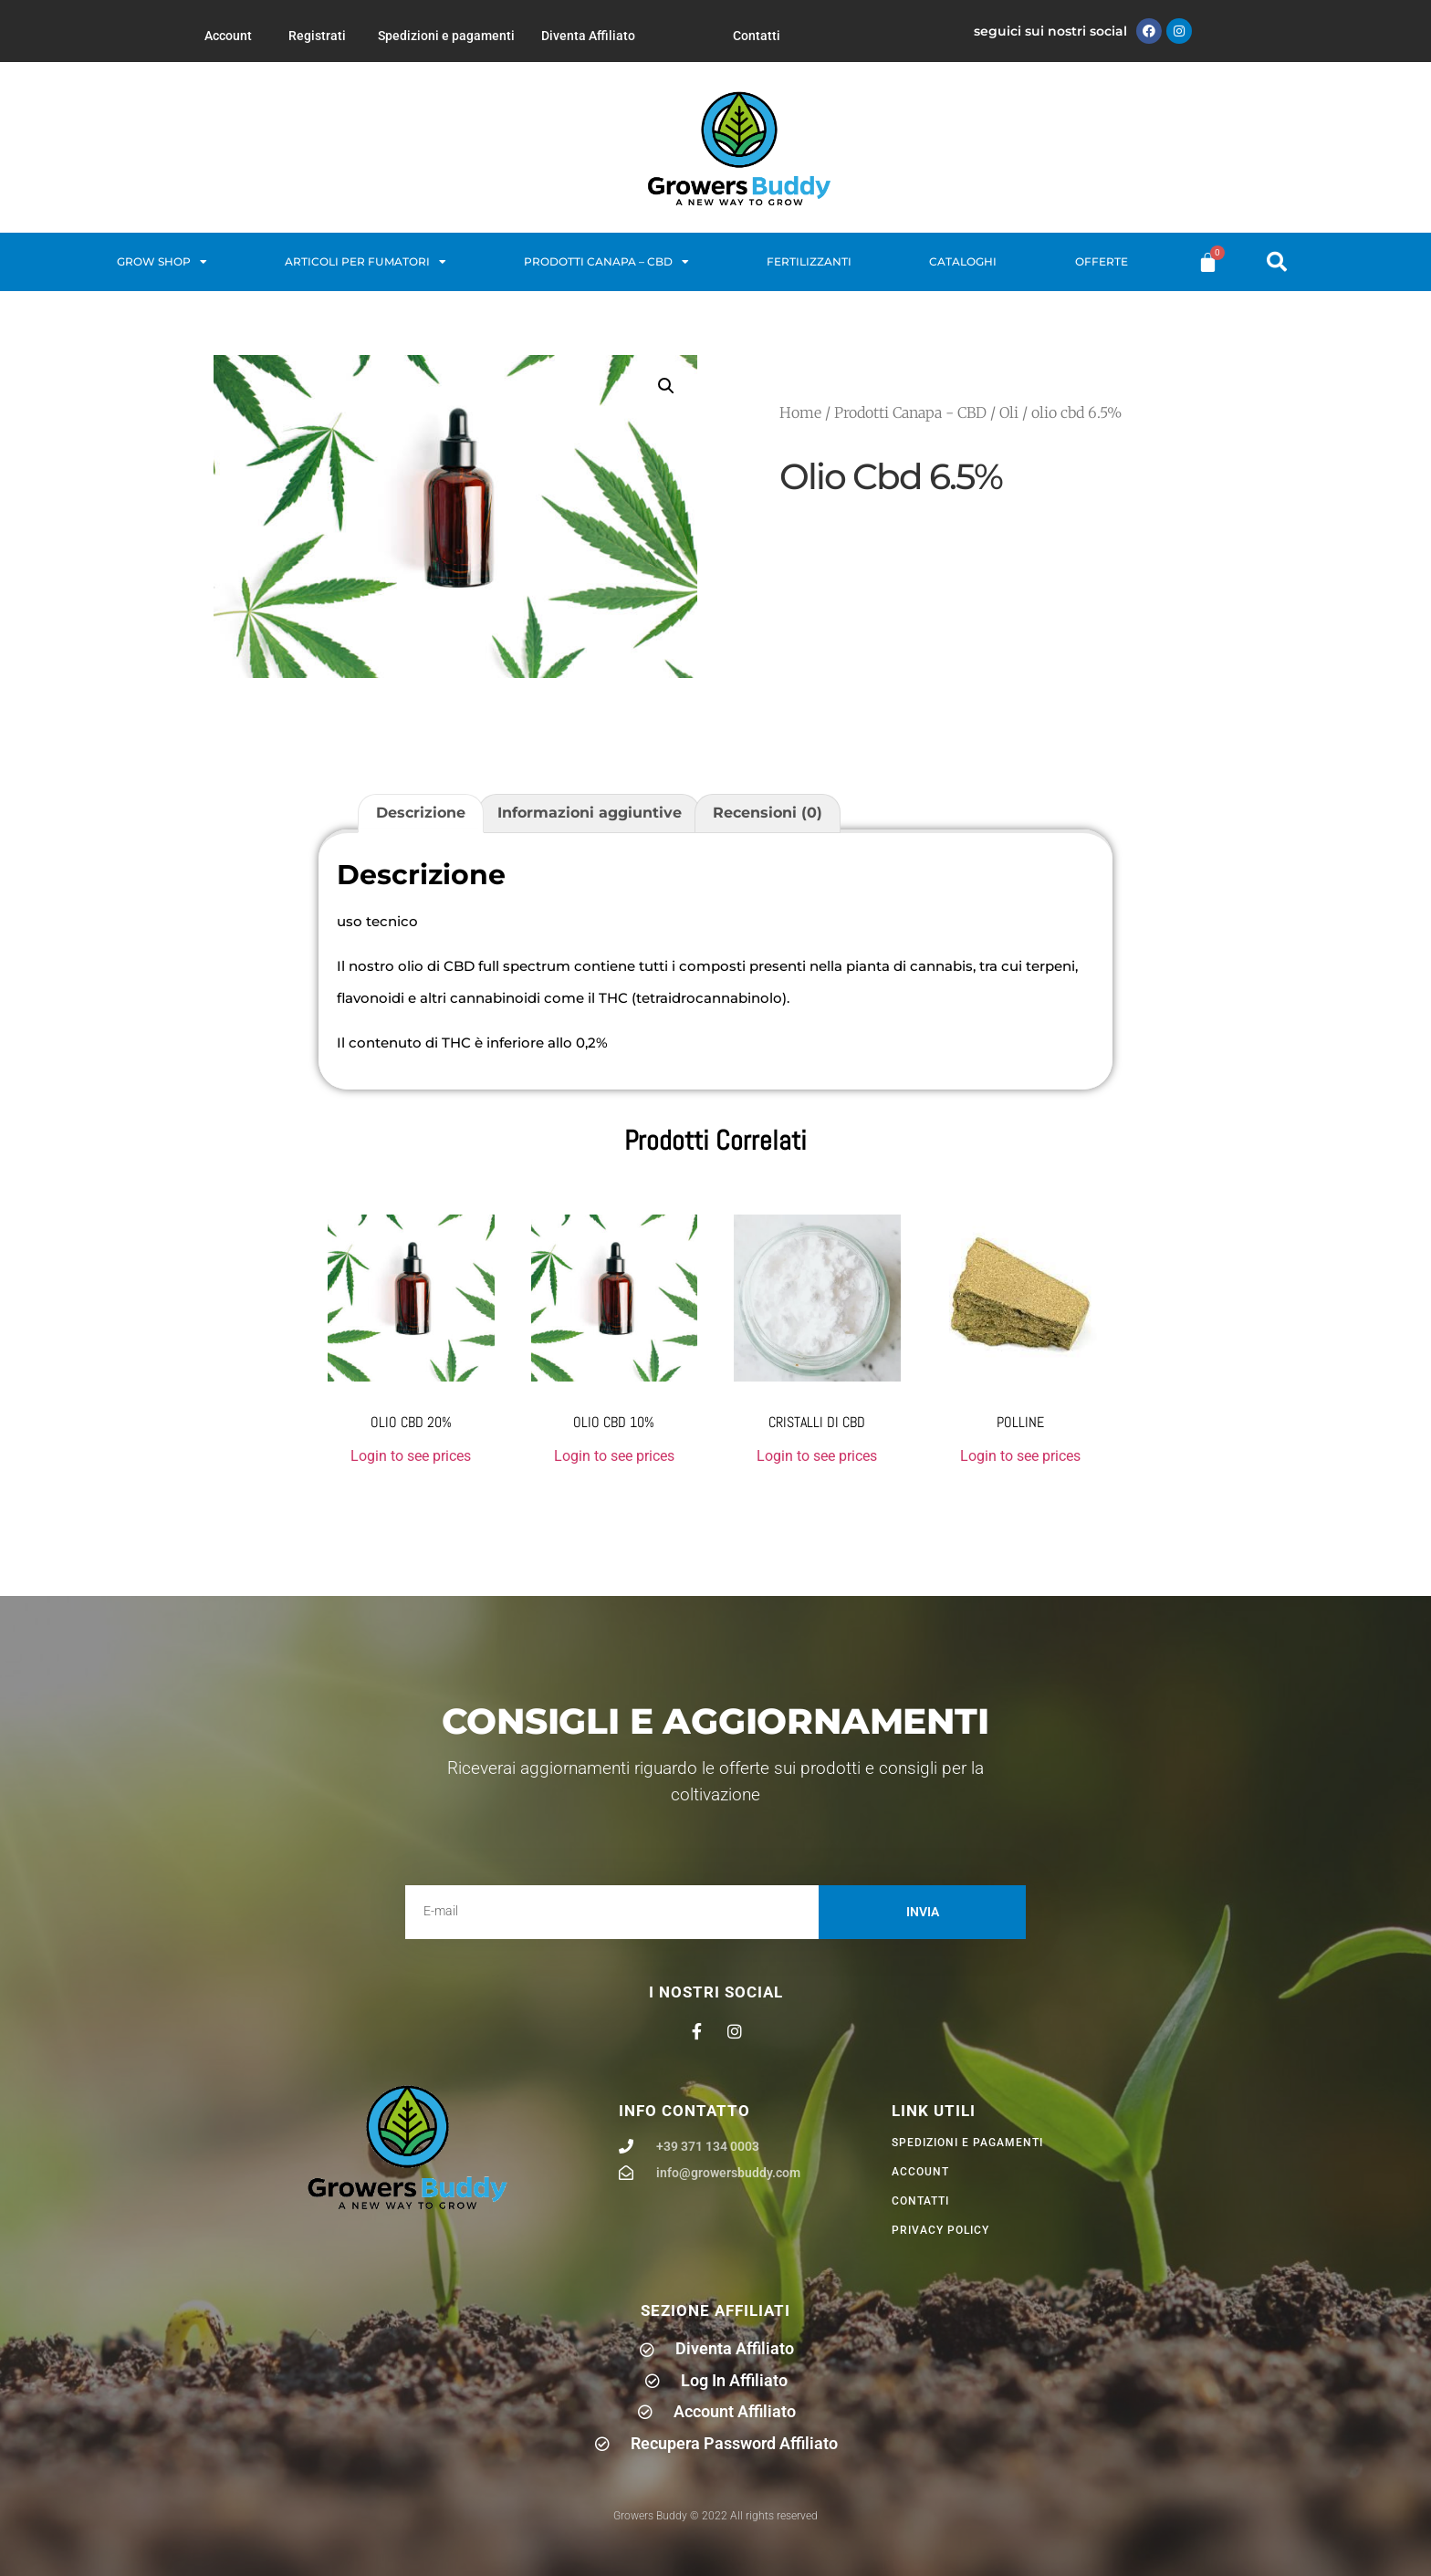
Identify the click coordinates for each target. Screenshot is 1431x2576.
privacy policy (940, 2230)
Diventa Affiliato (588, 35)
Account (228, 35)
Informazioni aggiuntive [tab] (589, 812)
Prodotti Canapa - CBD (910, 412)
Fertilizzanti (809, 261)
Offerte (1101, 261)
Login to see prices (410, 1456)
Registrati (317, 35)
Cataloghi (963, 261)
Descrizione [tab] (420, 812)
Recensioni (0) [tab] (767, 812)
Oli (1008, 412)
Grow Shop (162, 261)
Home (800, 412)
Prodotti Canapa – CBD (606, 261)
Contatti (756, 35)
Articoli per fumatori (365, 261)
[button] (1276, 262)
